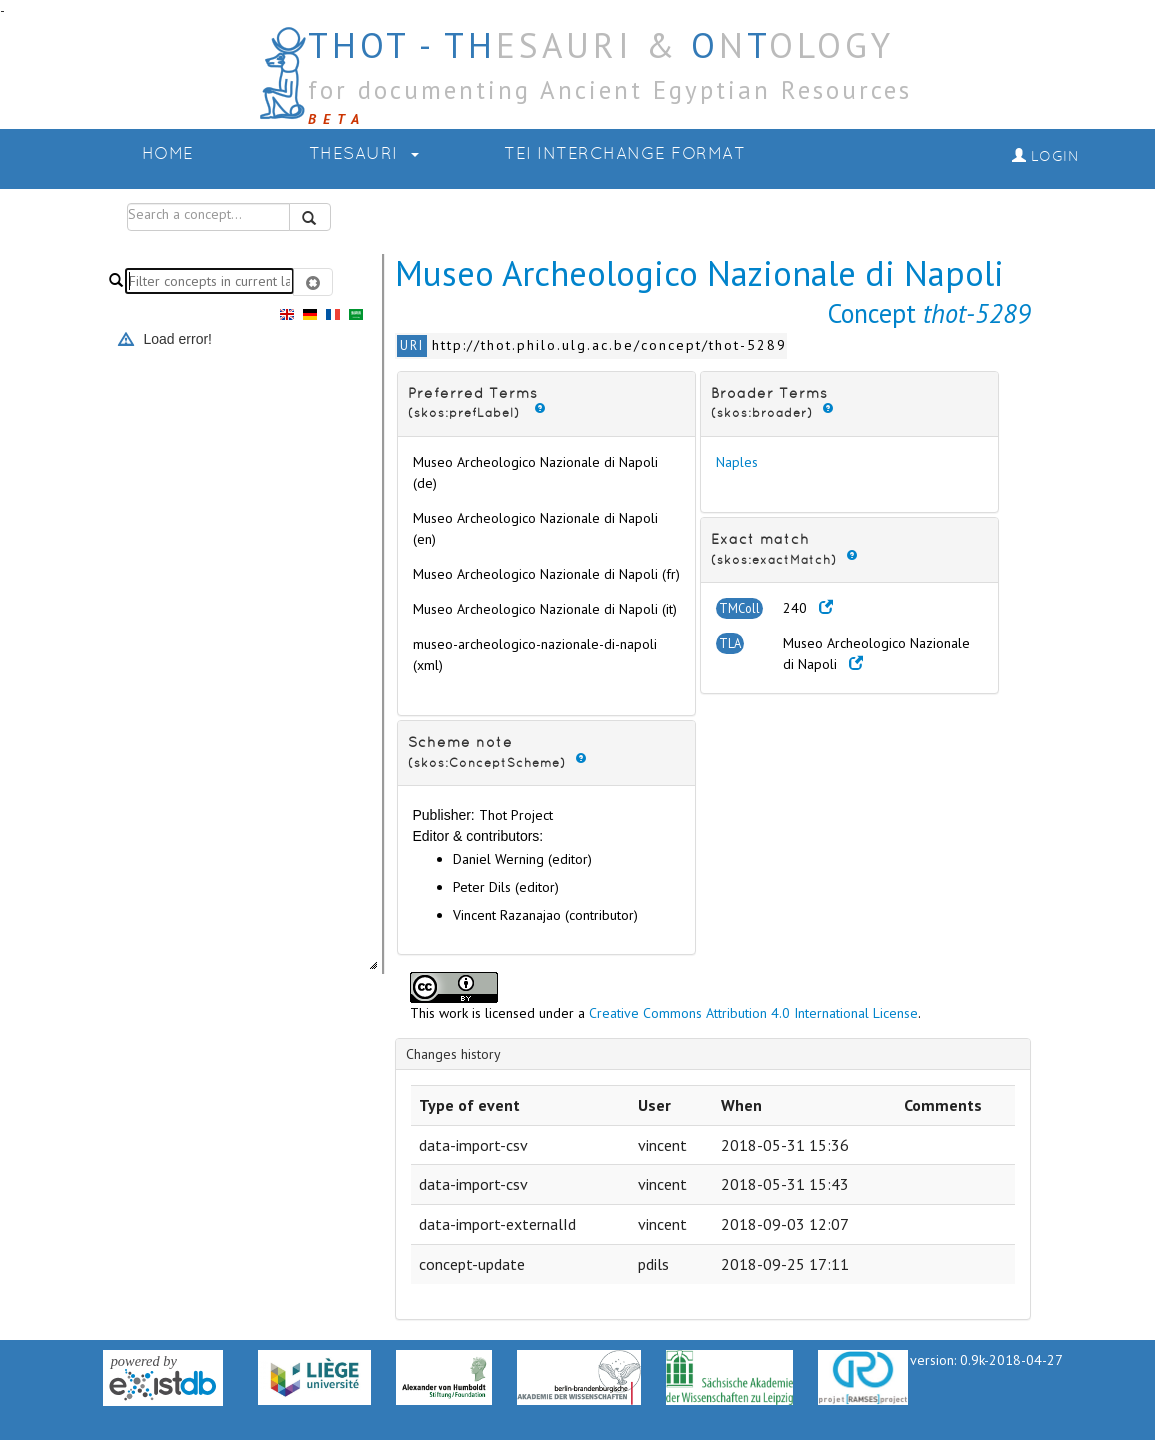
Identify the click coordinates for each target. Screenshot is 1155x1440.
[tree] (209, 649)
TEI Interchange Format (624, 154)
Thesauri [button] (364, 154)
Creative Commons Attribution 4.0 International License (753, 1013)
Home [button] (168, 154)
